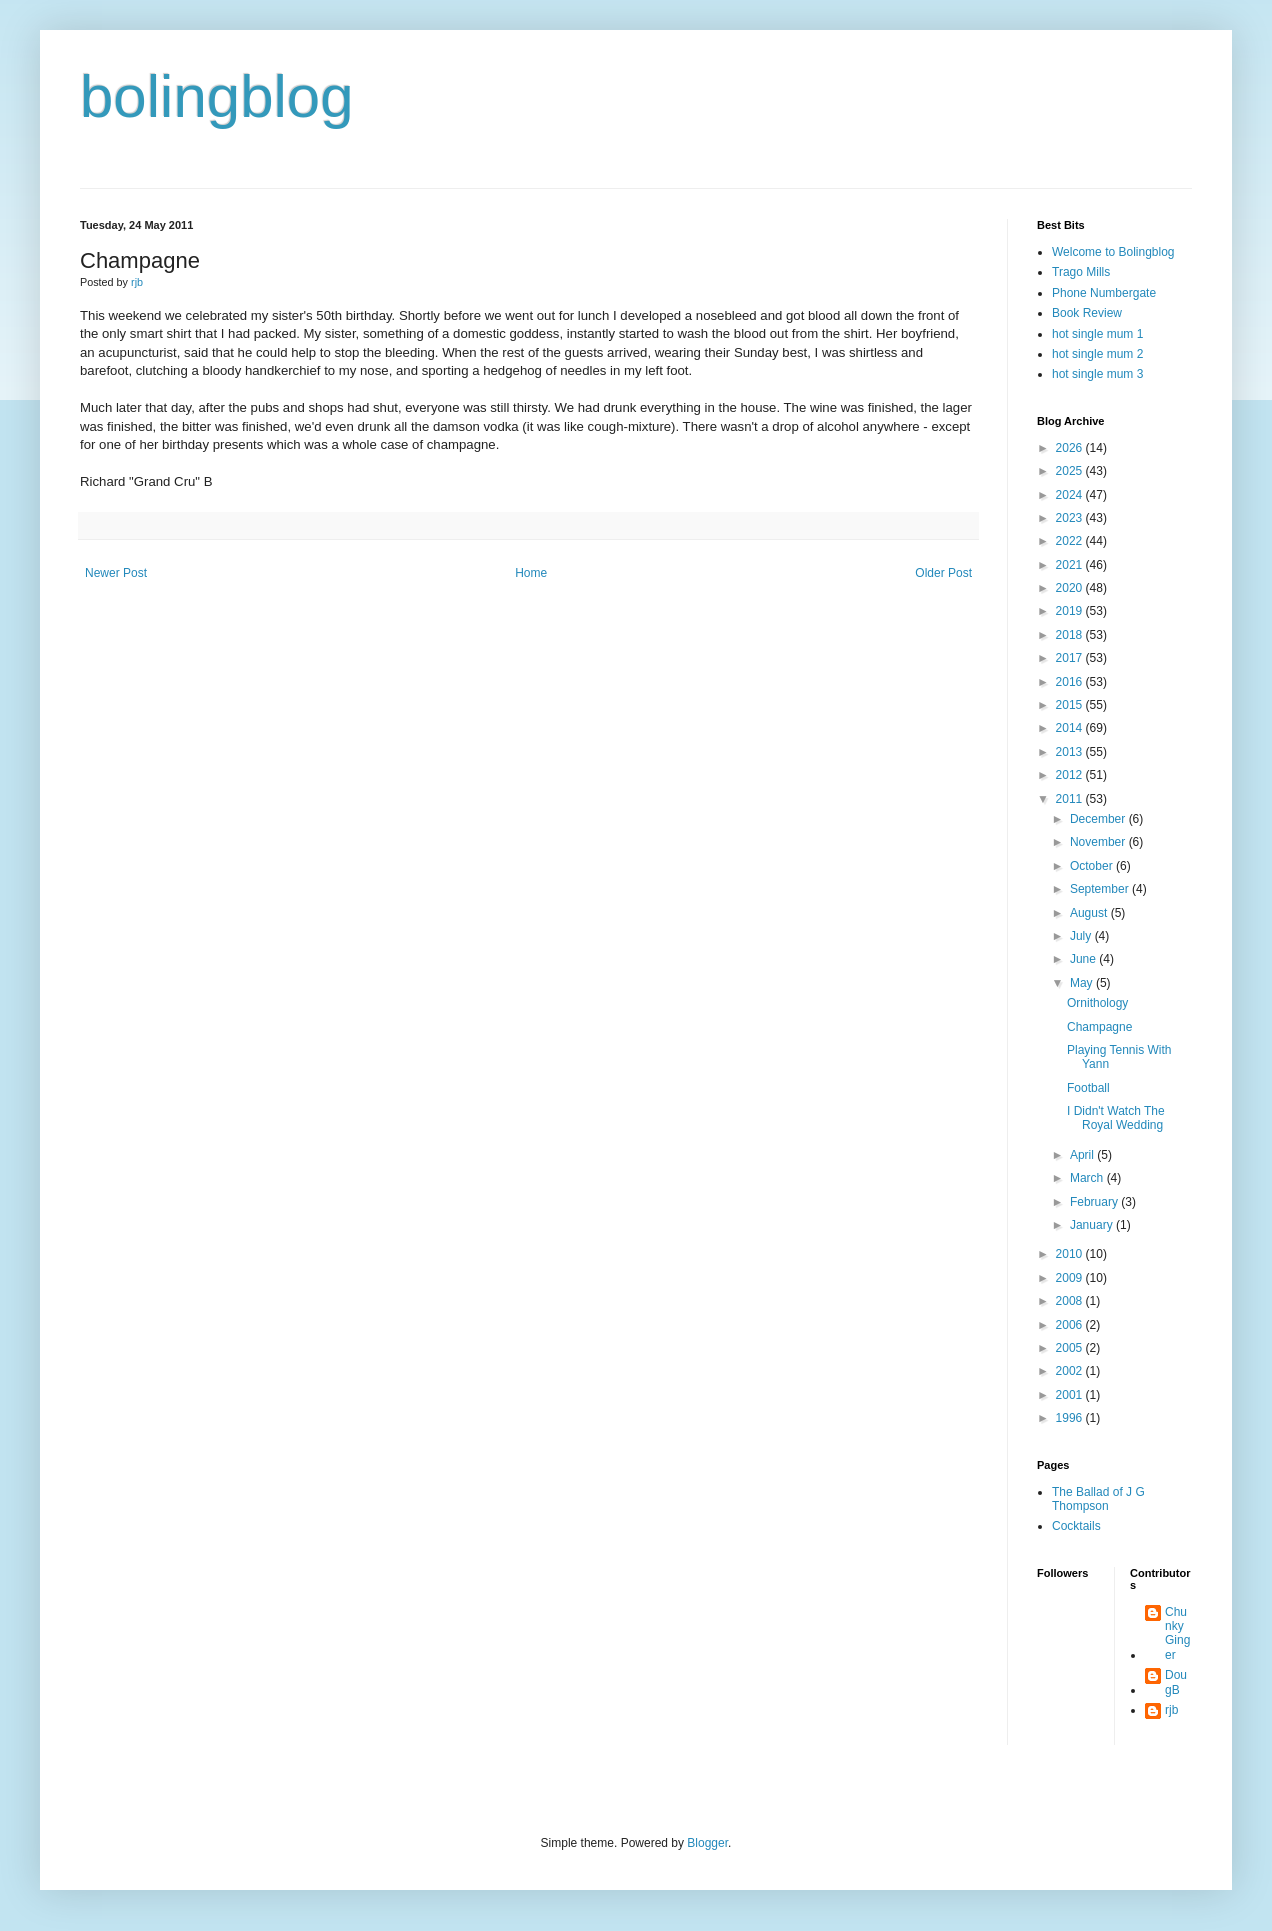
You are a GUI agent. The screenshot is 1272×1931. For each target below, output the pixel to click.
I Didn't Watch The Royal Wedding (1116, 1118)
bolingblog (217, 96)
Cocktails (1076, 1526)
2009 (1071, 1278)
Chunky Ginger (1177, 1633)
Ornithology (1097, 1003)
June (1084, 959)
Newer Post (116, 573)
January (1093, 1225)
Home (531, 573)
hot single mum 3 (1097, 374)
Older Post (943, 573)
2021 (1071, 565)
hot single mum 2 (1097, 354)
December (1099, 819)
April (1083, 1155)
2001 (1071, 1395)
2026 (1071, 448)
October (1093, 866)
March (1088, 1178)
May (1083, 983)
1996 (1071, 1418)
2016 (1071, 682)
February (1095, 1202)
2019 (1071, 611)
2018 (1071, 635)
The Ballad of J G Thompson (1098, 1499)
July (1082, 936)
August (1090, 913)
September (1101, 889)
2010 (1071, 1254)
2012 (1071, 775)
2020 (1071, 588)
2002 (1071, 1371)
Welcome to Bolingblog (1113, 252)
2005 (1071, 1348)
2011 (1071, 799)
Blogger (707, 1843)
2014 (1071, 728)
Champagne (1099, 1027)
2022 (1071, 541)
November (1099, 842)
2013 (1071, 752)
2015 (1071, 705)
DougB (1176, 1682)
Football (1088, 1088)
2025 (1071, 471)
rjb (1171, 1710)
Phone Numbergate (1104, 293)
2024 (1071, 495)
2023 (1071, 518)
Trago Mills (1081, 272)
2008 (1071, 1301)
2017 (1071, 658)
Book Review (1087, 313)
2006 (1071, 1325)
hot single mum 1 (1097, 334)
